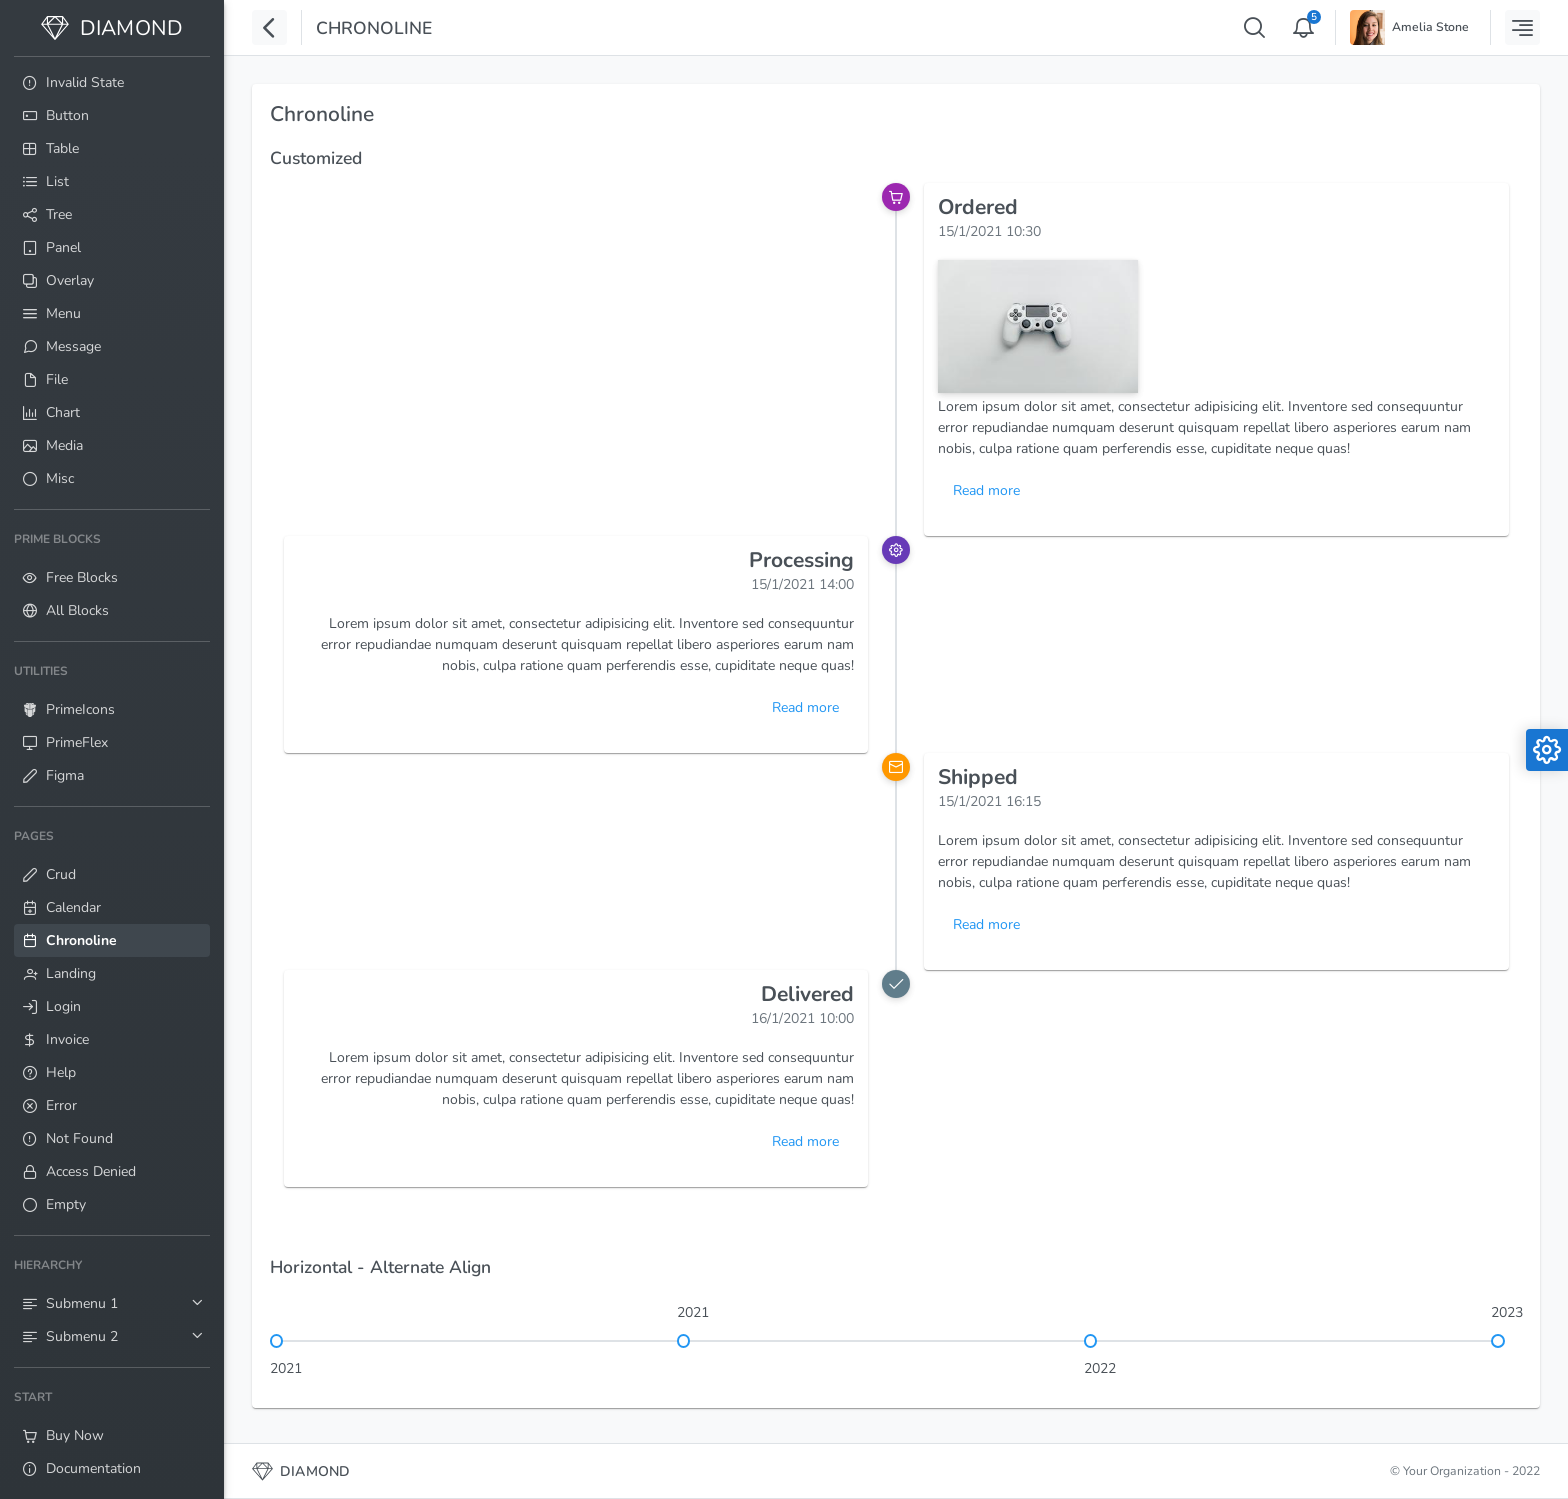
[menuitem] (112, 82)
